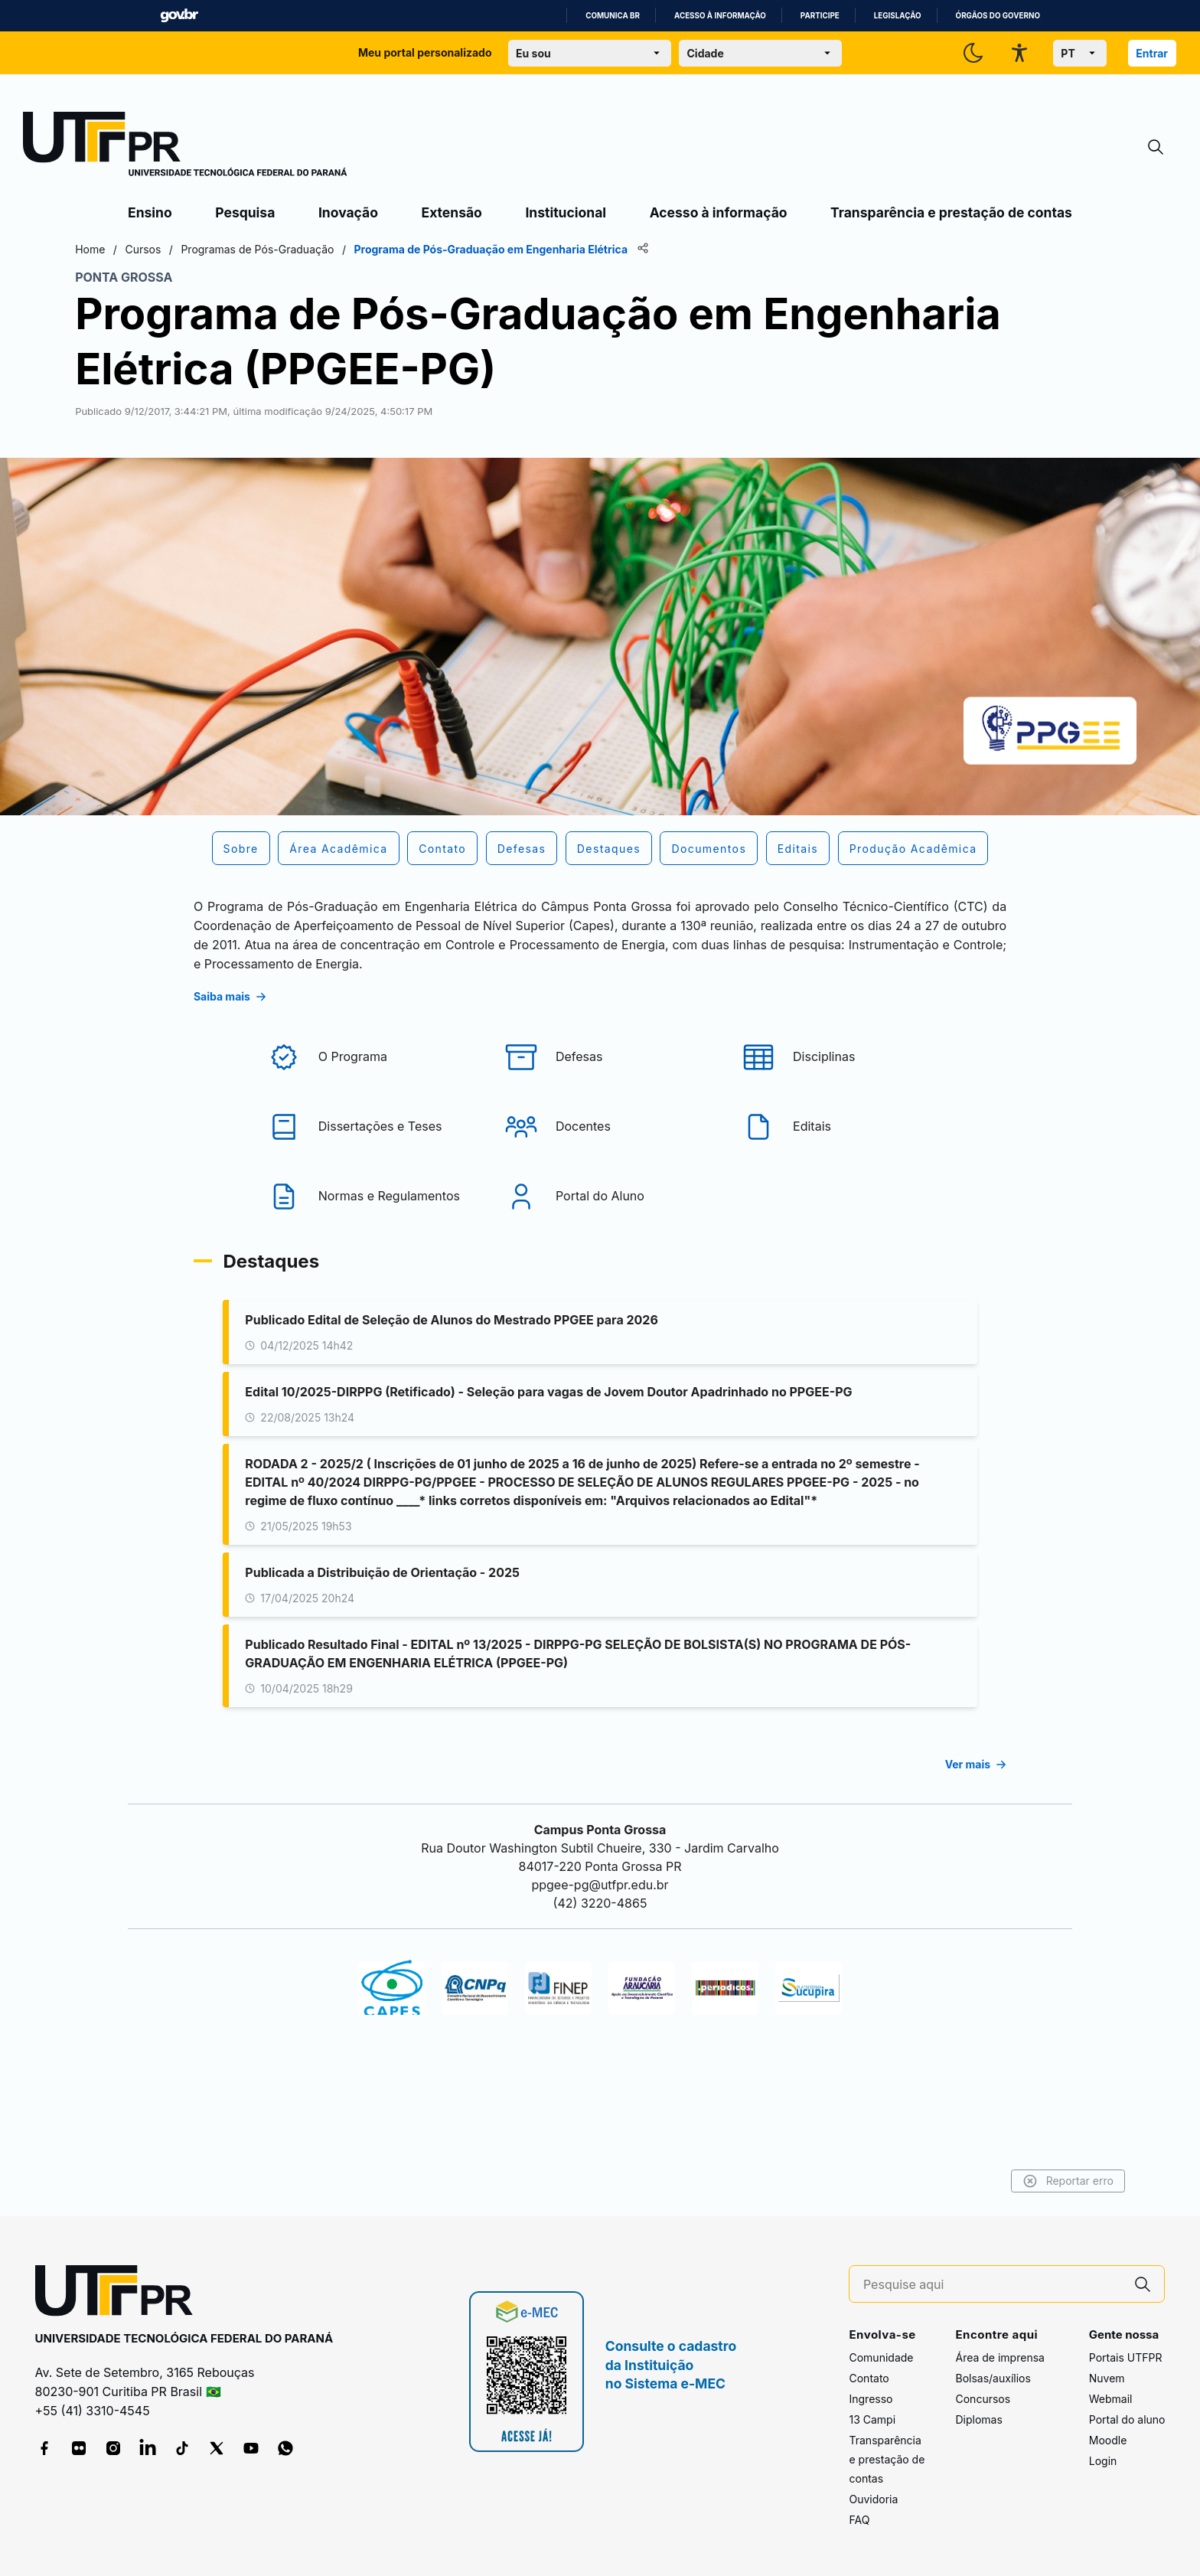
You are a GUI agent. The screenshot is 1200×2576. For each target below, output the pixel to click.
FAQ (859, 2520)
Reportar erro (1013, 2181)
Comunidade (881, 2358)
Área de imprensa (999, 2358)
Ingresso (870, 2399)
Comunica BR (612, 15)
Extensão (452, 212)
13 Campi (872, 2420)
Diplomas (978, 2420)
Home (144, 249)
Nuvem (1107, 2378)
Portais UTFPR (1125, 2358)
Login (1103, 2461)
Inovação (348, 212)
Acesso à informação (720, 15)
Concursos (982, 2399)
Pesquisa (245, 212)
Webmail (1111, 2399)
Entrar (1152, 53)
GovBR (179, 15)
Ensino (150, 212)
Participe (820, 15)
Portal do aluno (1127, 2420)
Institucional (565, 212)
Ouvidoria (873, 2499)
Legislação (897, 15)
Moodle (1108, 2440)
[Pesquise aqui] (992, 2285)
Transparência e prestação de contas (951, 212)
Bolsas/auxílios (992, 2378)
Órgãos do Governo (998, 15)
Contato (869, 2378)
